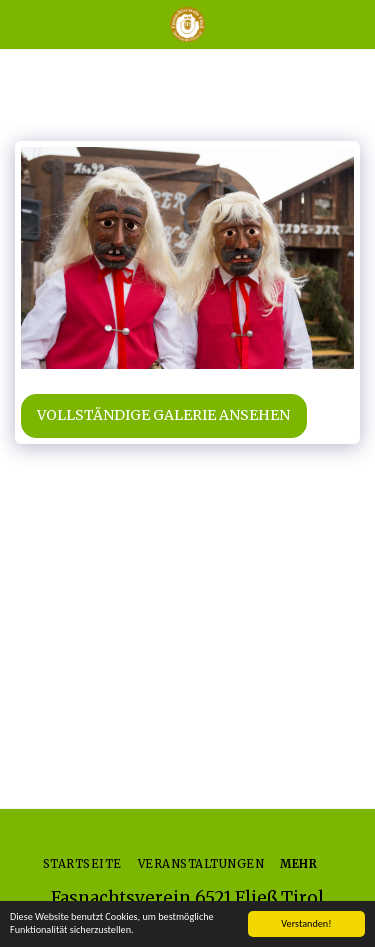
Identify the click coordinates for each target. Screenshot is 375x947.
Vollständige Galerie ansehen (163, 415)
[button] (22, 23)
